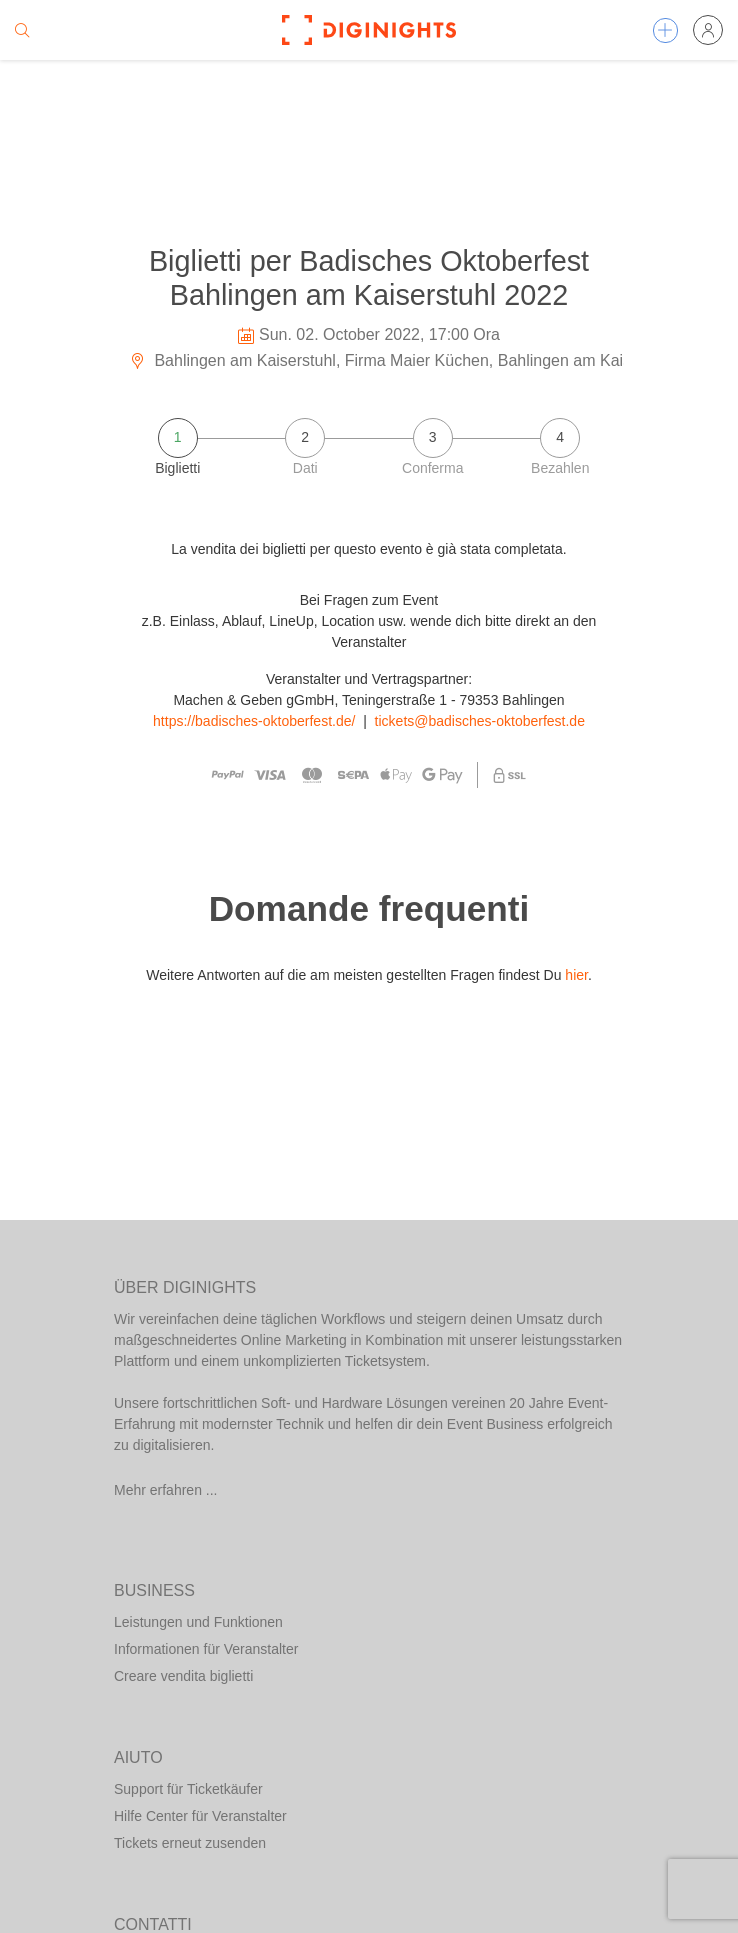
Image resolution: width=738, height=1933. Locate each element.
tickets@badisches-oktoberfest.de (480, 721)
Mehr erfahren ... (166, 1490)
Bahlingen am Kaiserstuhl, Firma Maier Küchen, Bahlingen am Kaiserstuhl (404, 360)
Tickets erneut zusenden (190, 1843)
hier (576, 975)
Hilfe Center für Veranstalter (200, 1816)
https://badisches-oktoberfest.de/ (254, 721)
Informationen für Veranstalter (206, 1649)
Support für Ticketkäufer (188, 1789)
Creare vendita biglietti (183, 1676)
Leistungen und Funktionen (198, 1622)
